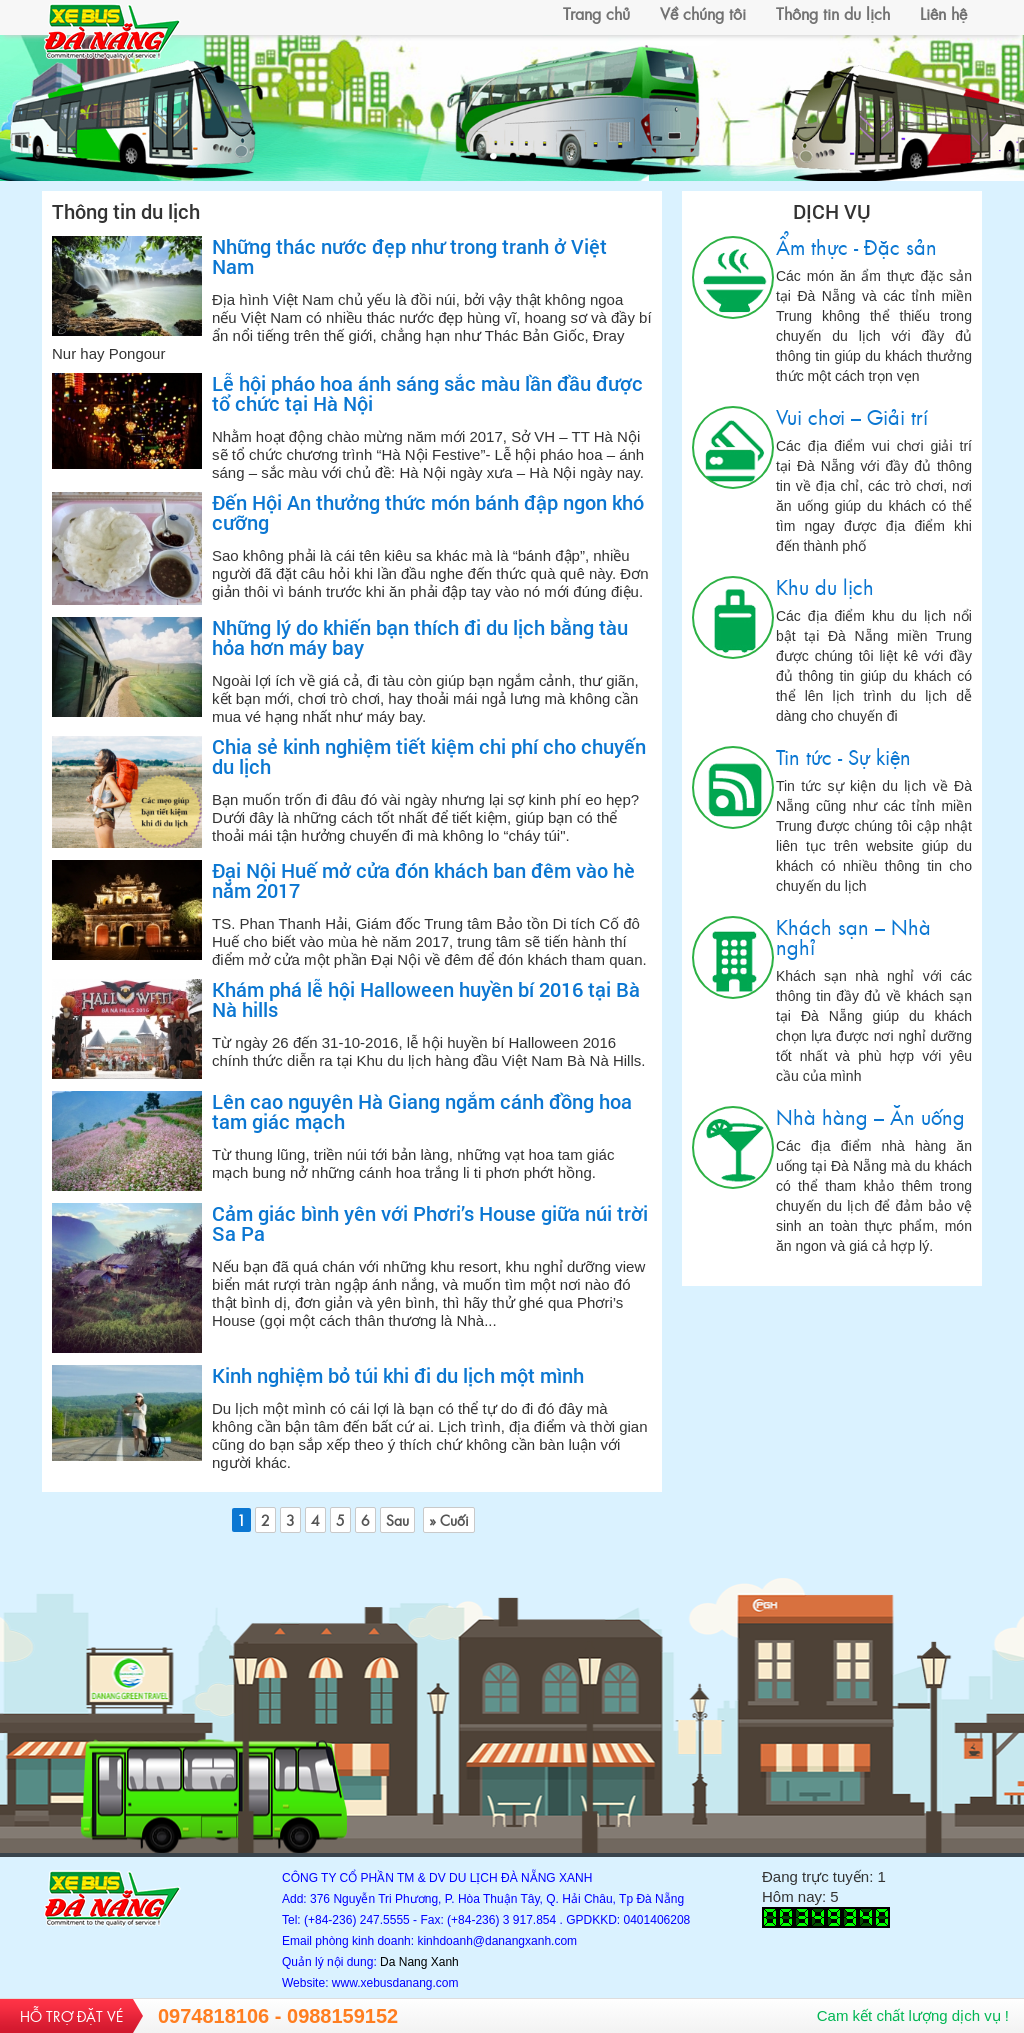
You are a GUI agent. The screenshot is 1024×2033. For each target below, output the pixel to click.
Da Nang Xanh (419, 1962)
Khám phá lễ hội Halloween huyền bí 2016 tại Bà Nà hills (426, 999)
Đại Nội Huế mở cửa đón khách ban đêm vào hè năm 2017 (423, 880)
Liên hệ (943, 13)
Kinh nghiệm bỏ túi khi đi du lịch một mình (398, 1375)
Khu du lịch (733, 617)
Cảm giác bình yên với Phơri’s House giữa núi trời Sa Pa (430, 1223)
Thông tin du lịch (833, 13)
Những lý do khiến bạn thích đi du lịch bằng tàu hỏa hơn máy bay (420, 637)
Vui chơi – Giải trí (733, 447)
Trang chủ (596, 13)
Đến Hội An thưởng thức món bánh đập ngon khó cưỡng (428, 512)
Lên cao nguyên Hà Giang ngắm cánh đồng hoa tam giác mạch (422, 1111)
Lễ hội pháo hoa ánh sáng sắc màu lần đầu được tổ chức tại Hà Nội (427, 393)
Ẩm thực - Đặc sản (733, 277)
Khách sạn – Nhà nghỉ (733, 957)
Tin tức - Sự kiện (733, 787)
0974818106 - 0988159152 (278, 2016)
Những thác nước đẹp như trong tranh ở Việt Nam (409, 256)
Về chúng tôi (703, 13)
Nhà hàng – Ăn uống (733, 1147)
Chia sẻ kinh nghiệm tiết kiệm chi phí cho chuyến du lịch (429, 756)
